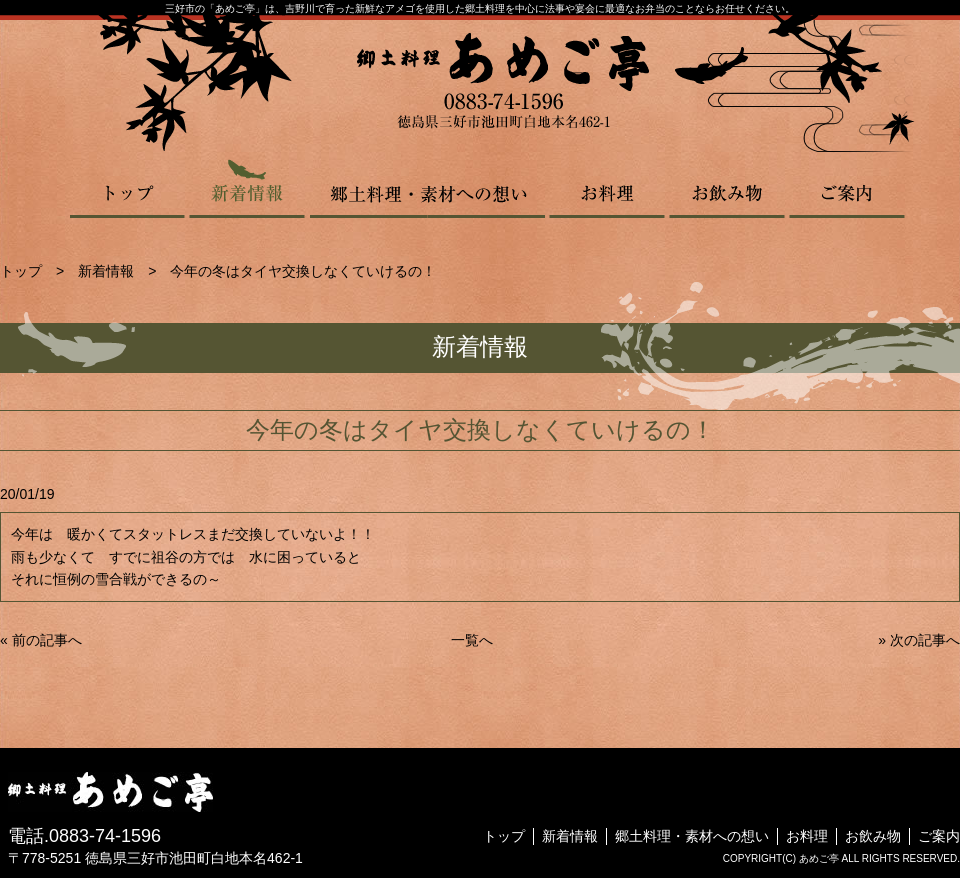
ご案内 (847, 188)
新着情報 (247, 188)
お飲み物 (727, 188)
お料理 (607, 188)
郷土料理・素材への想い (427, 188)
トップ (128, 188)
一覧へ (472, 640)
